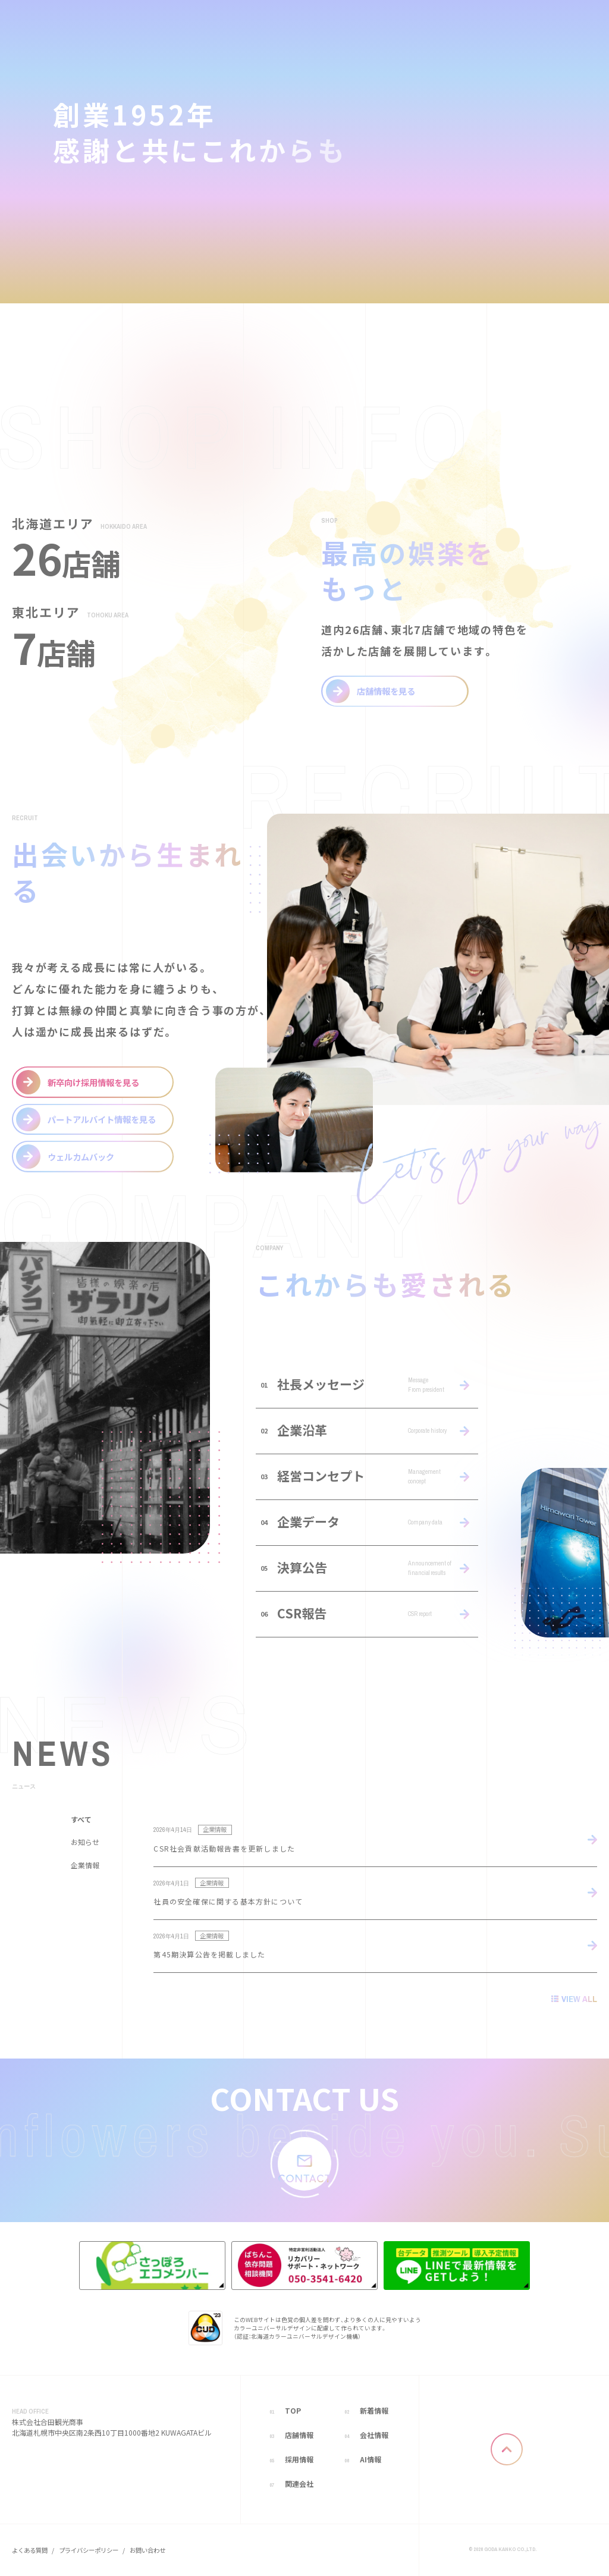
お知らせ (85, 1844)
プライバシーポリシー (88, 2550)
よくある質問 (30, 2550)
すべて (81, 1821)
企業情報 (85, 1867)
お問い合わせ (147, 2550)
